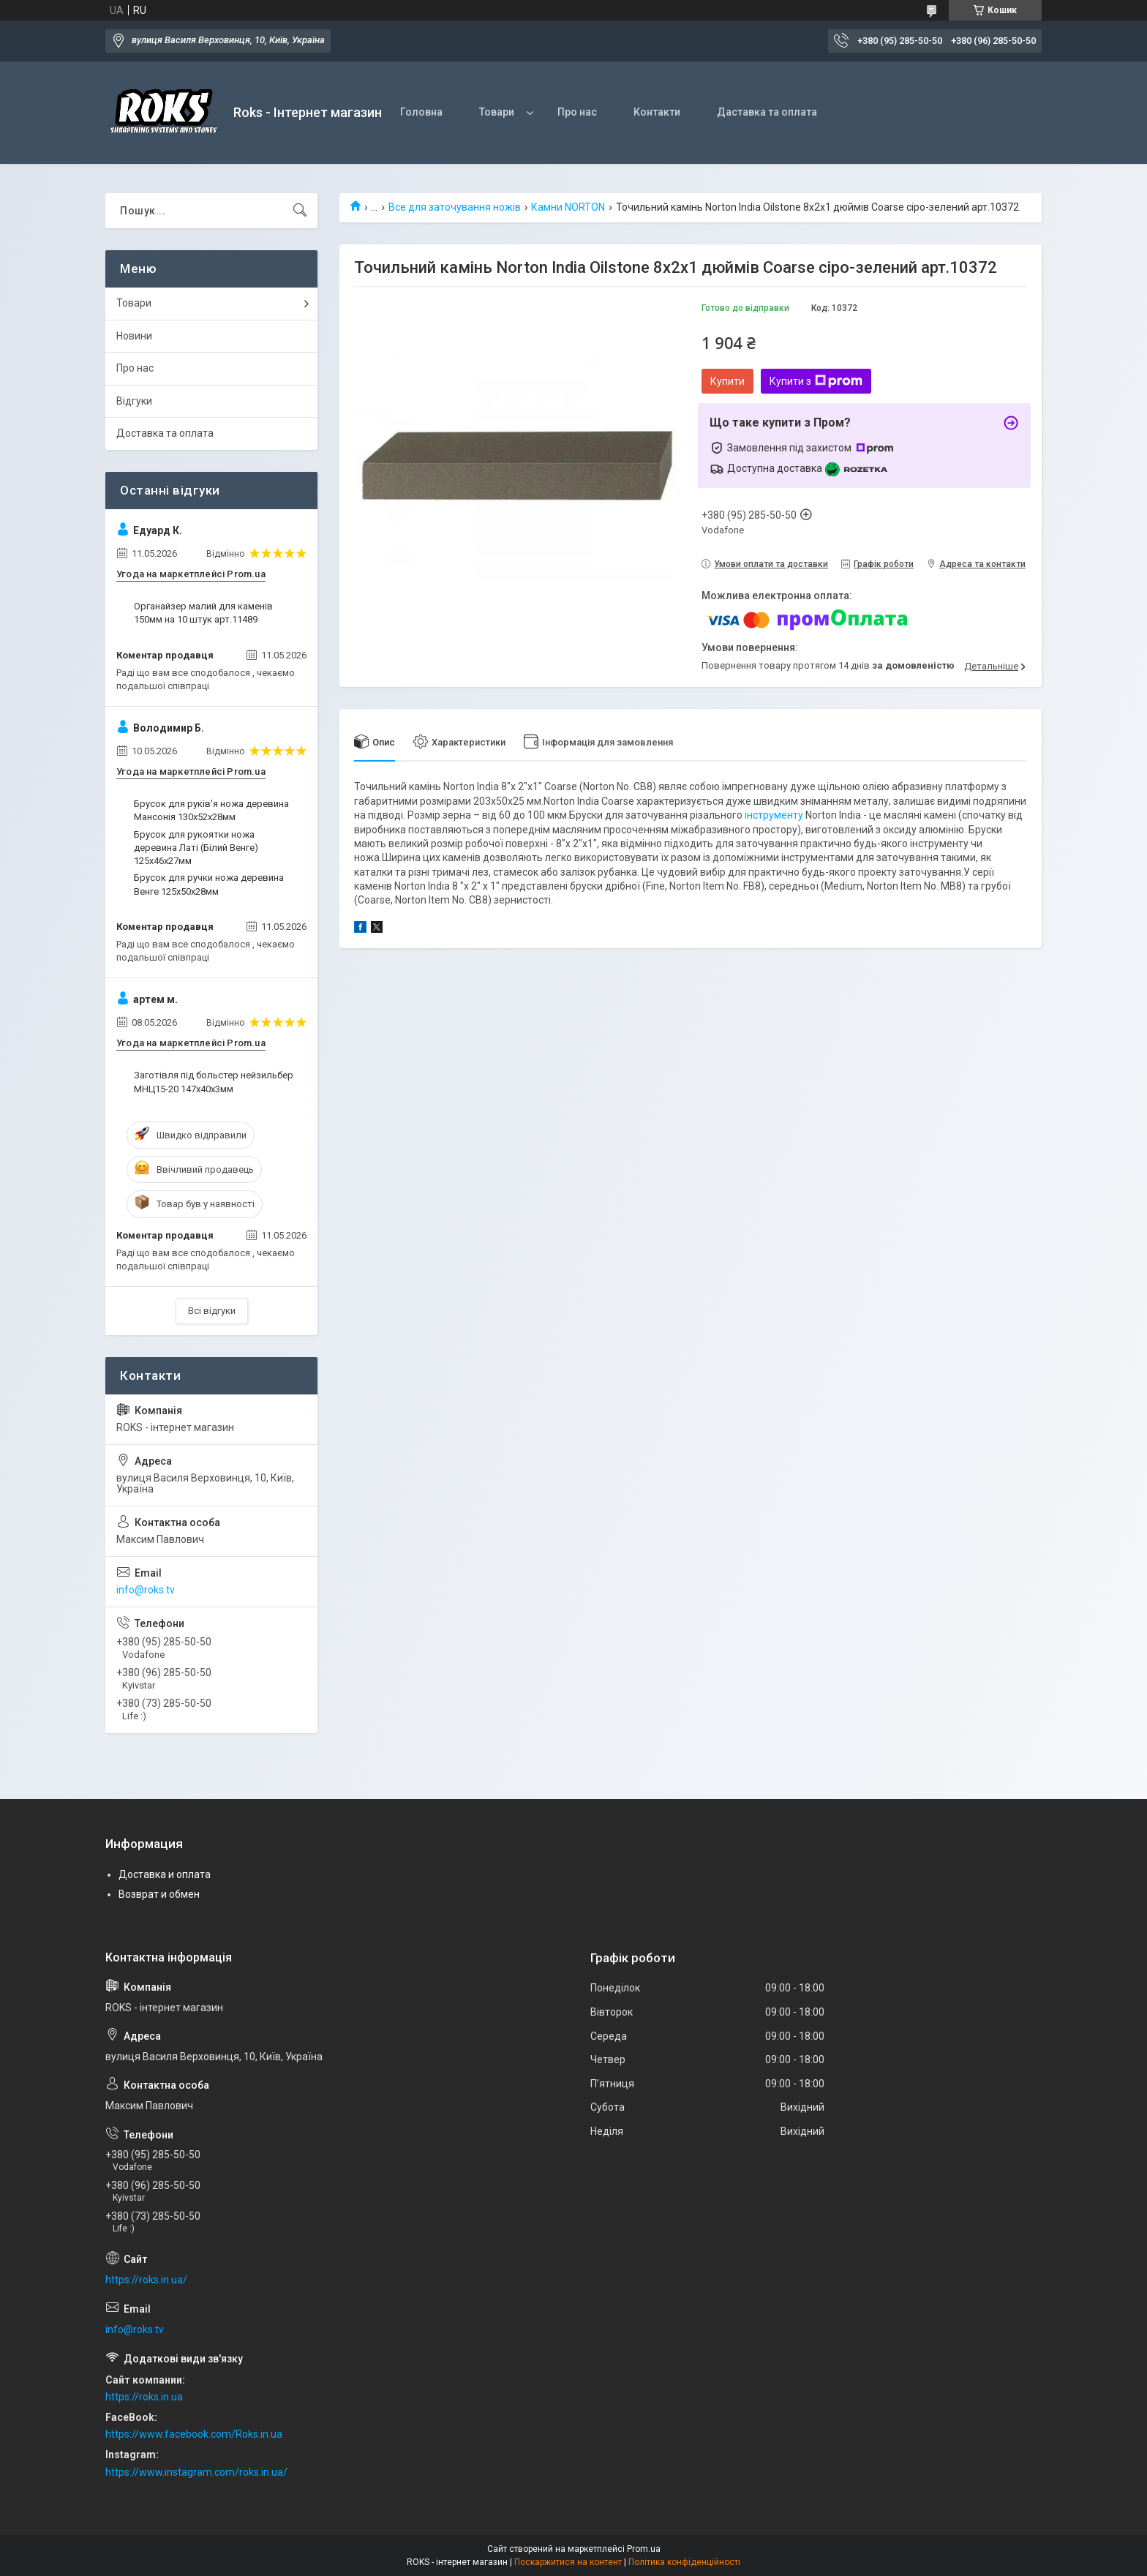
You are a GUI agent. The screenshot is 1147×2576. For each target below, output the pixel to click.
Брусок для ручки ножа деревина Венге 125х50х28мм (209, 884)
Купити (727, 381)
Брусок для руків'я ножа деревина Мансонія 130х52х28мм (211, 810)
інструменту (774, 815)
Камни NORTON (568, 207)
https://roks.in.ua (144, 2397)
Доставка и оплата (165, 1874)
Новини (134, 336)
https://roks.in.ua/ (146, 2280)
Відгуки (134, 401)
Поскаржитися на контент (568, 2562)
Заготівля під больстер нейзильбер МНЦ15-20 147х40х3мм (213, 1082)
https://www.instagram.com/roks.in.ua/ (196, 2472)
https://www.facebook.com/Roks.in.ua (193, 2434)
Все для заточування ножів (454, 207)
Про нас (577, 112)
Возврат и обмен (159, 1894)
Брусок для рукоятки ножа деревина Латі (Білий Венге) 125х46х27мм (196, 847)
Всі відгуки (212, 1310)
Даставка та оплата (767, 112)
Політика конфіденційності (684, 2562)
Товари (496, 112)
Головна (421, 112)
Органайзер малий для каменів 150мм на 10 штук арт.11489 (203, 613)
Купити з (816, 381)
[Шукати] (299, 210)
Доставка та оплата (165, 433)
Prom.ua (644, 2549)
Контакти (656, 112)
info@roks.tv (145, 1590)
